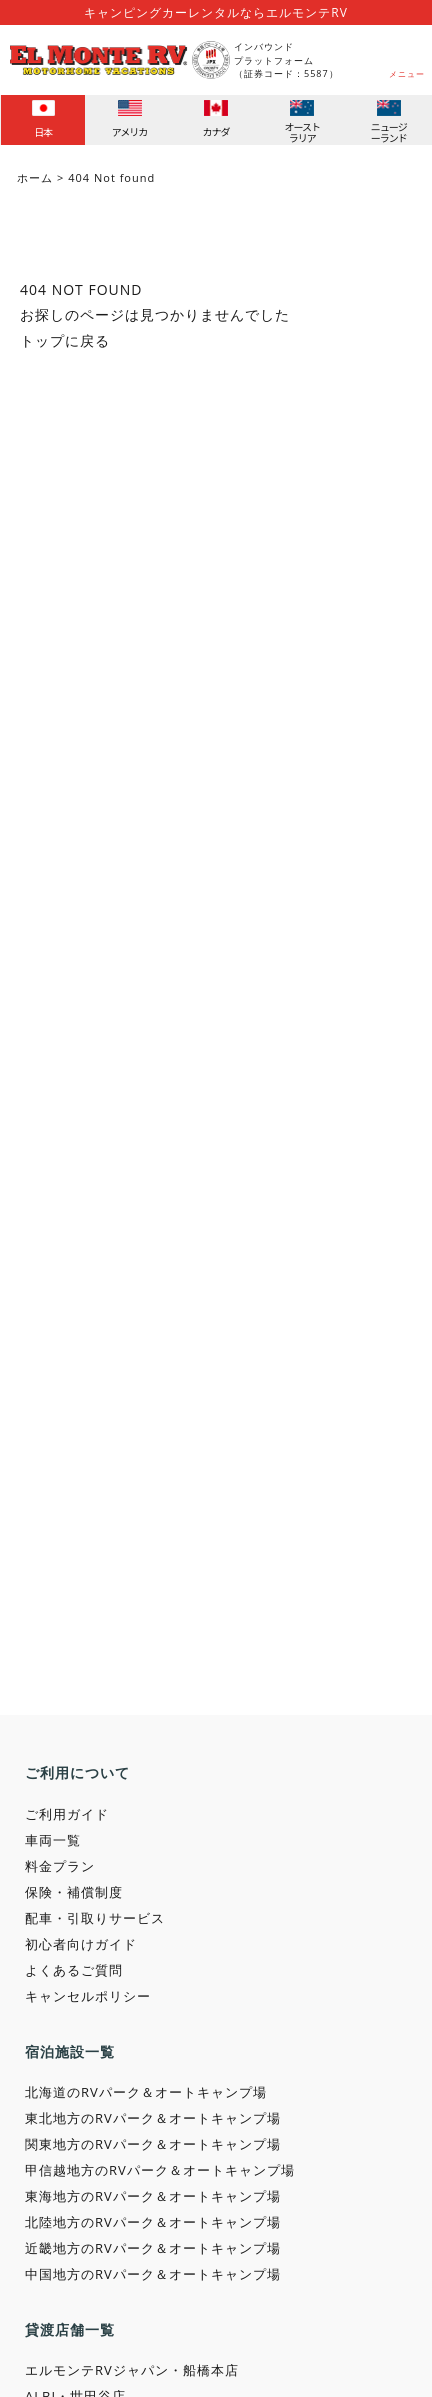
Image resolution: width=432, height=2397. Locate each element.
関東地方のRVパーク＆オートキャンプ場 (153, 2144)
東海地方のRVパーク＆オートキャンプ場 (153, 2196)
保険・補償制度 (74, 1892)
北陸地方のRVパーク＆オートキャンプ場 (153, 2222)
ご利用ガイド (67, 1814)
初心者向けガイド (81, 1944)
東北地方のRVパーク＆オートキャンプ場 (153, 2118)
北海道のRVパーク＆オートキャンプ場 (146, 2092)
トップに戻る (65, 340)
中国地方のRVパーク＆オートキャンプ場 (153, 2274)
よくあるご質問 (74, 1970)
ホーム (35, 177)
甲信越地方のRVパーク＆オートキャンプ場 (160, 2170)
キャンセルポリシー (88, 1996)
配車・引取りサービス (95, 1918)
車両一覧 (53, 1840)
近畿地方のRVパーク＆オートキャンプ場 (153, 2248)
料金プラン (60, 1866)
